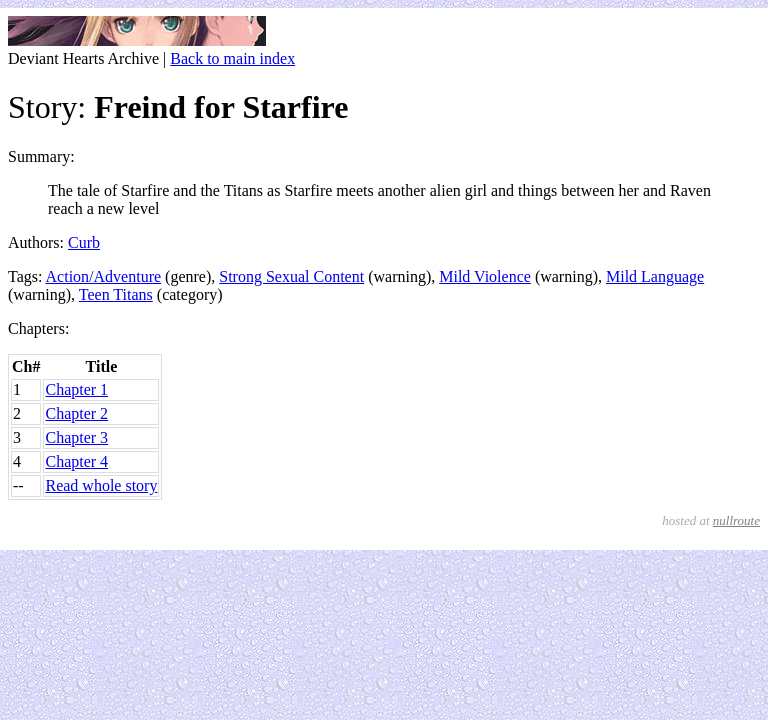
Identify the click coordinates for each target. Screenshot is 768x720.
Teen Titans (116, 294)
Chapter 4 (76, 461)
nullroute (736, 520)
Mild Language (655, 276)
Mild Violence (485, 276)
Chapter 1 (76, 389)
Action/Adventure (104, 276)
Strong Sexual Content (291, 276)
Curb (84, 242)
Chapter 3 (76, 437)
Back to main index (232, 58)
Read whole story (101, 485)
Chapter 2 (76, 413)
